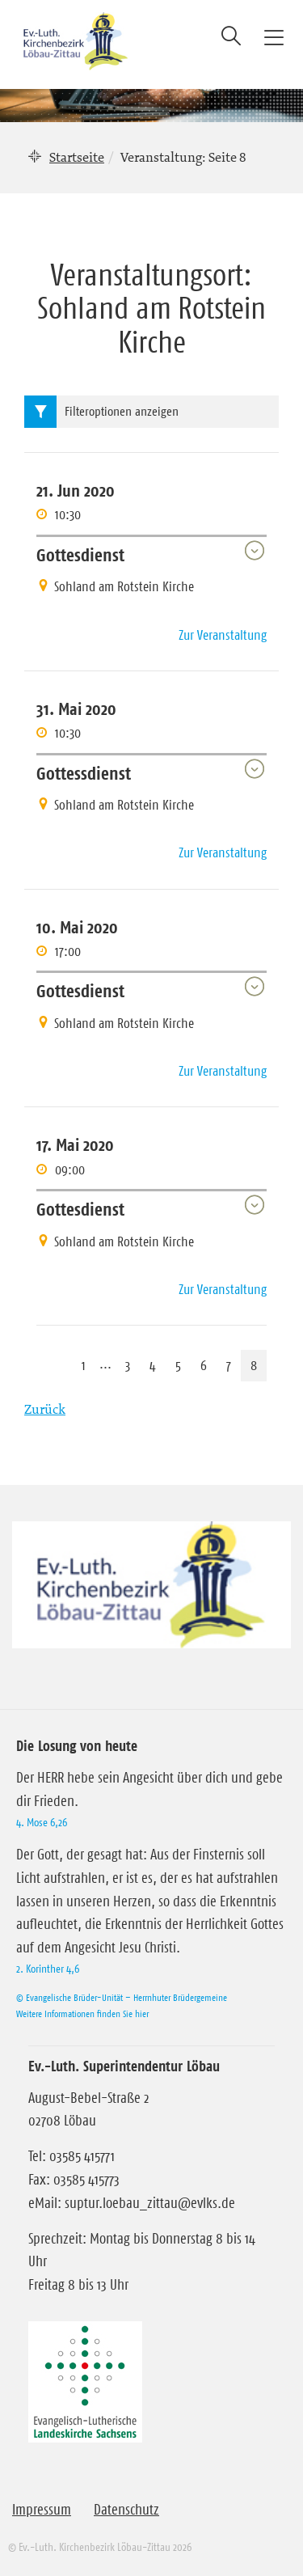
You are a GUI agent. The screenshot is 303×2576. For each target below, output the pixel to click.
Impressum (41, 2510)
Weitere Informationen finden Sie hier (82, 2013)
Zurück (44, 1409)
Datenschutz (126, 2510)
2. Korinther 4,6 (47, 1968)
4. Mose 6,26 (41, 1822)
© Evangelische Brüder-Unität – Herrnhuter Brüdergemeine (121, 1997)
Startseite (76, 157)
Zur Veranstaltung (223, 635)
